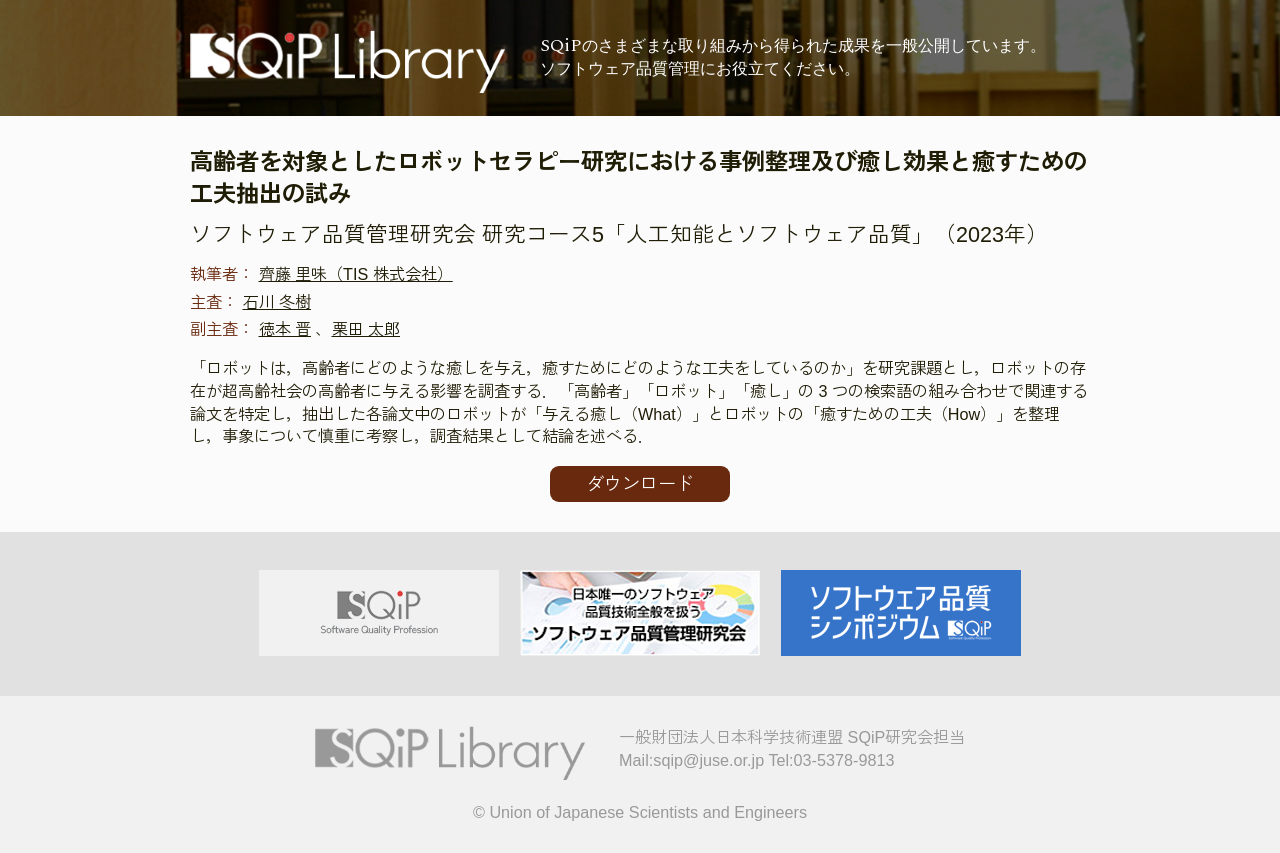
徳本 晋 (285, 329)
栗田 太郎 (366, 329)
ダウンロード (640, 484)
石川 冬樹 (277, 302)
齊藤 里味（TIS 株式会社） (356, 274)
